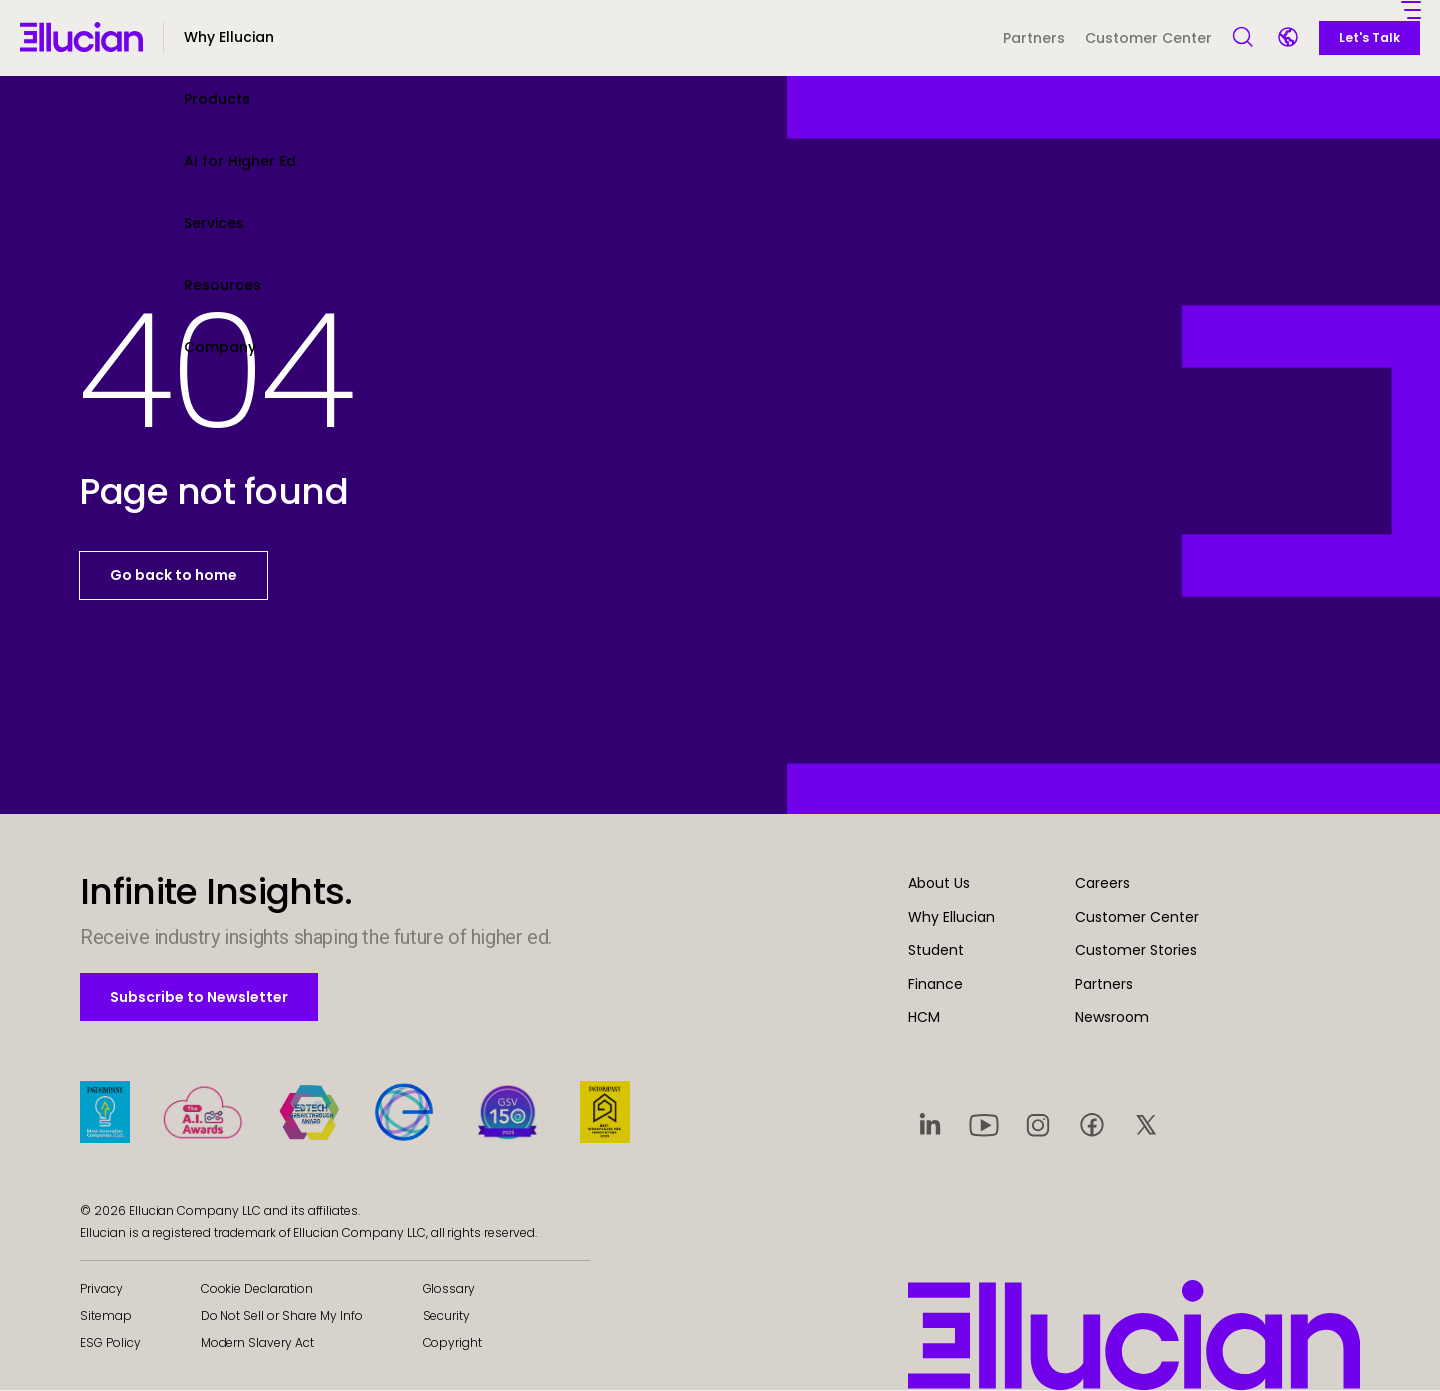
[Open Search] (1244, 38)
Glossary (449, 1288)
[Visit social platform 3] (1038, 1124)
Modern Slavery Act (257, 1342)
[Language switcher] (1290, 39)
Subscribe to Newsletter (198, 996)
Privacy (101, 1288)
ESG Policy (110, 1342)
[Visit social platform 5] (1146, 1124)
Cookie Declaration (257, 1288)
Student (936, 950)
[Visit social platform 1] (930, 1124)
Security (447, 1315)
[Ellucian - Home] (81, 37)
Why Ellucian (951, 917)
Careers (1102, 883)
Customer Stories (1136, 950)
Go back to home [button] (173, 575)
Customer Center (1148, 38)
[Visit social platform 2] (984, 1124)
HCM (924, 1017)
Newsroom (1112, 1017)
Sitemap (106, 1315)
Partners (1034, 38)
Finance (935, 984)
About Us (939, 883)
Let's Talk (1369, 37)
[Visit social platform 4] (1092, 1124)
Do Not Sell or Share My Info (282, 1315)
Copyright (453, 1342)
